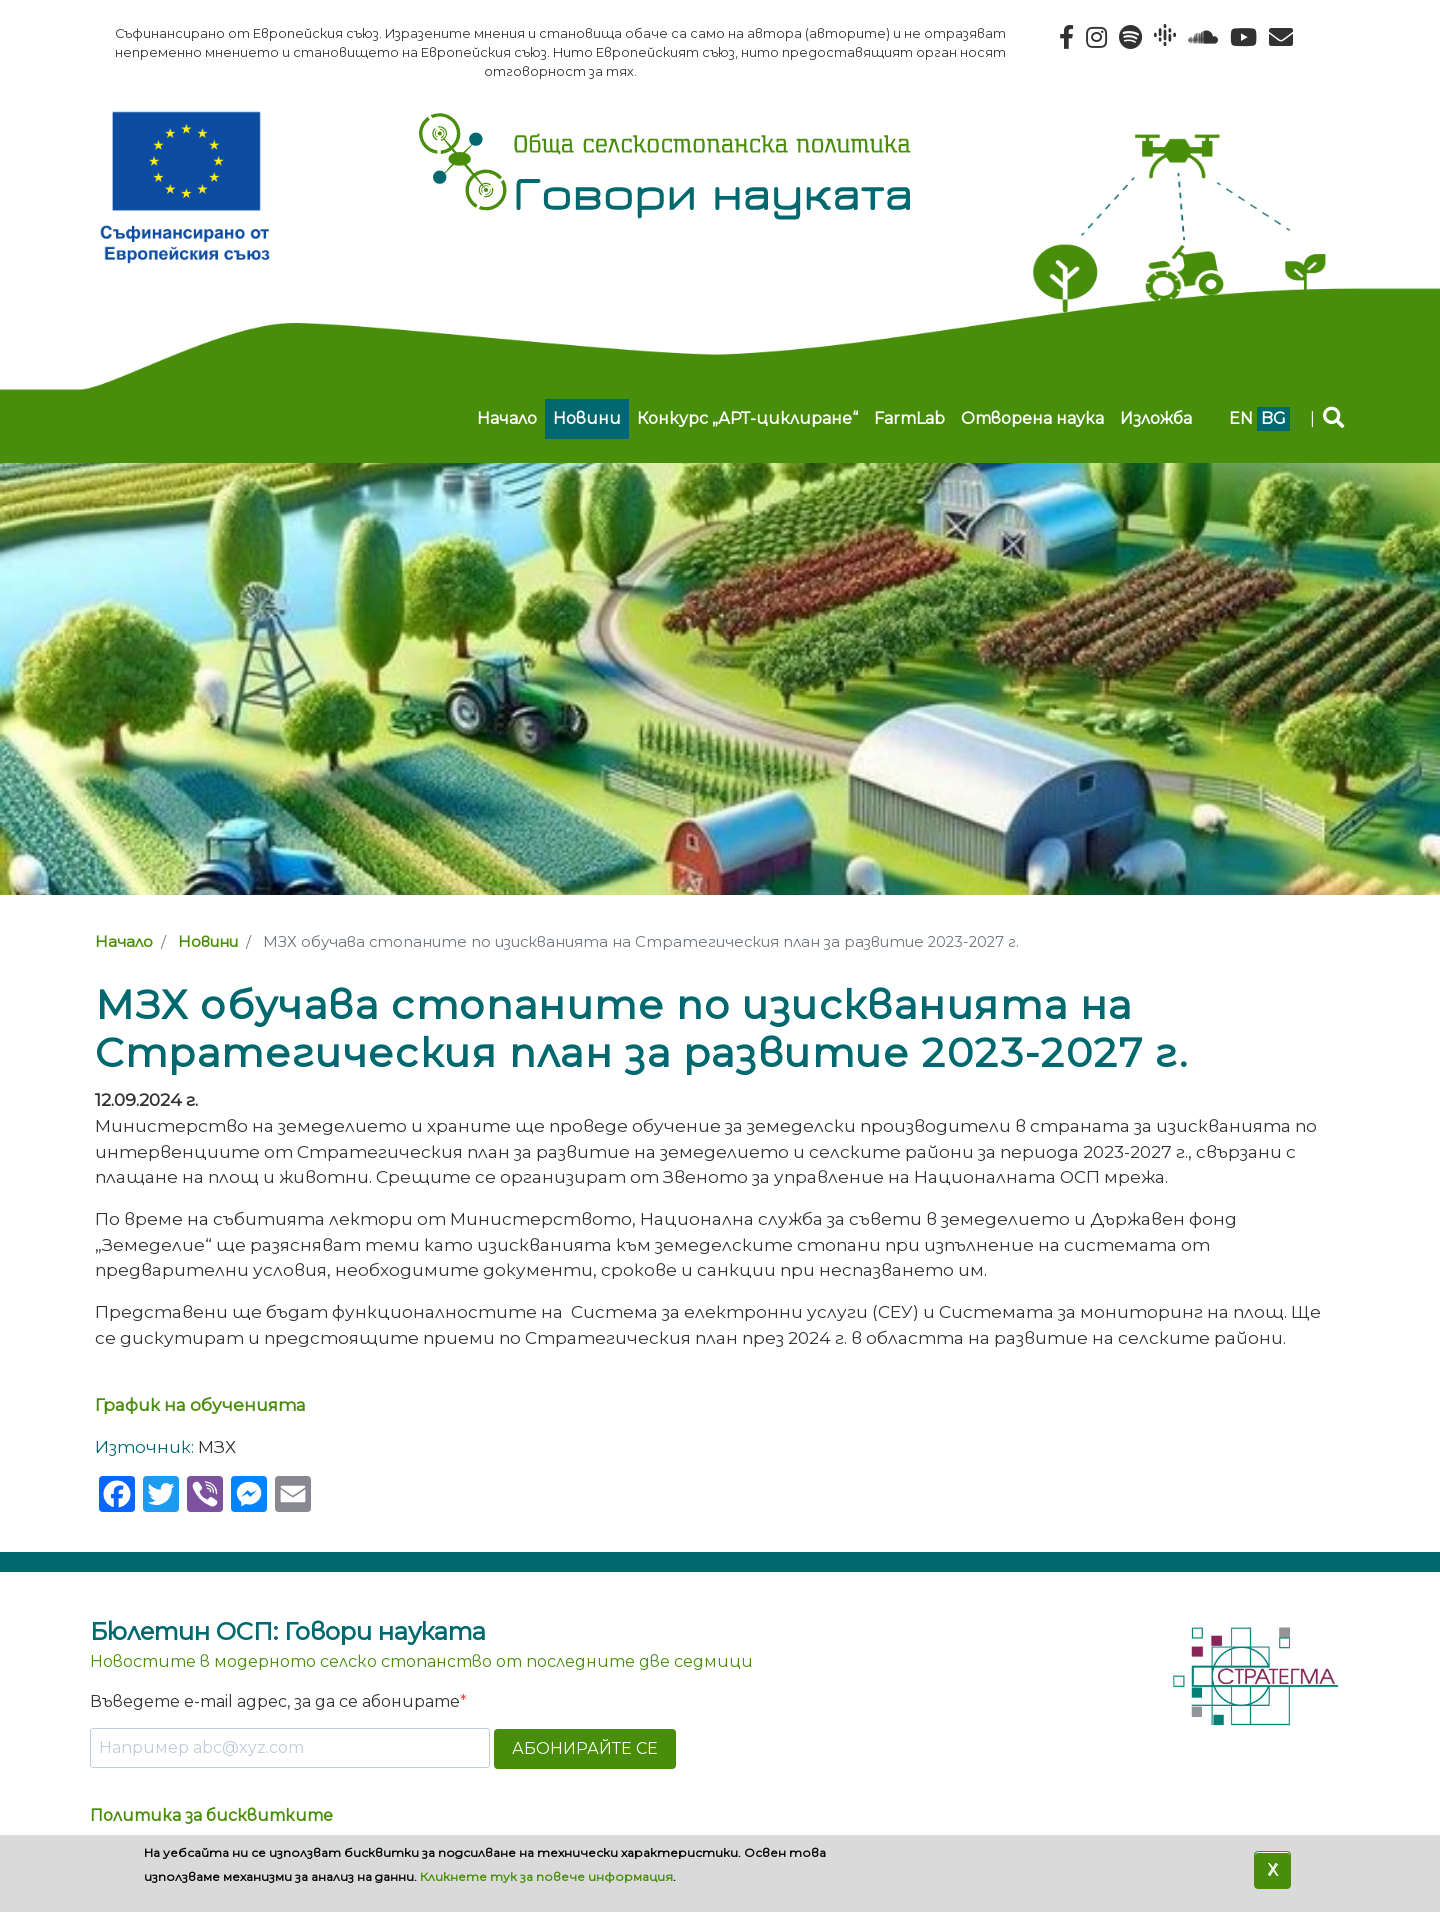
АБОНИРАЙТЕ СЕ (585, 1748)
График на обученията (202, 1404)
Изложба (1156, 418)
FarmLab (909, 418)
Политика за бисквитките (211, 1815)
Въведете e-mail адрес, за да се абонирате (275, 1701)
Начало (507, 418)
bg (1273, 418)
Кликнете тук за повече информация (546, 1876)
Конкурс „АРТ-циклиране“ (747, 418)
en (1241, 418)
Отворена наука (1032, 418)
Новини (587, 418)
